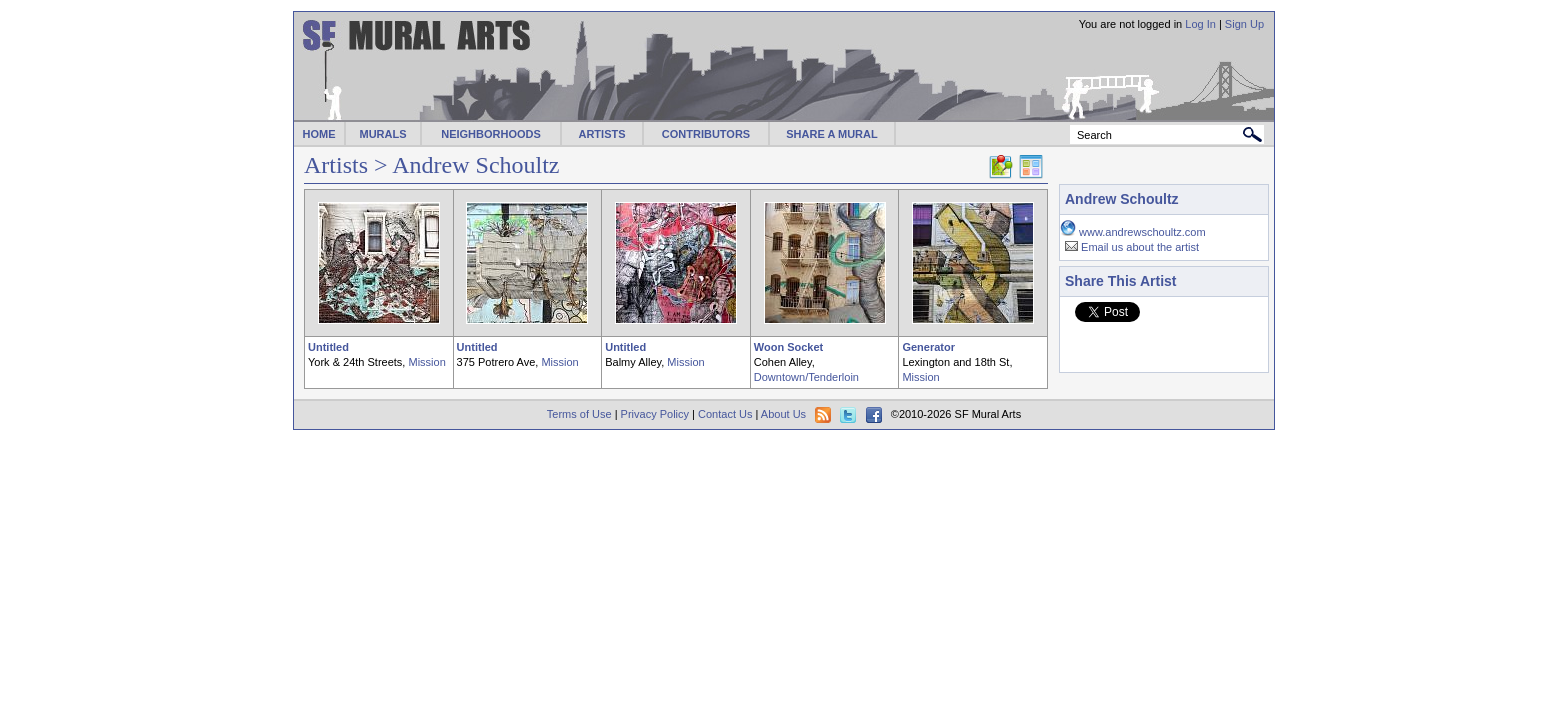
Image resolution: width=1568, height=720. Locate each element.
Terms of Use (579, 414)
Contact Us (725, 414)
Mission (426, 362)
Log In (1200, 24)
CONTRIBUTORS (706, 134)
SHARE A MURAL (831, 134)
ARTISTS (601, 134)
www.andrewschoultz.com (1142, 232)
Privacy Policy (655, 414)
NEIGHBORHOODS (491, 134)
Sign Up (1244, 24)
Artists (336, 165)
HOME (319, 134)
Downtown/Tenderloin (806, 377)
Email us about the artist (1140, 247)
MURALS (382, 134)
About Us (783, 414)
